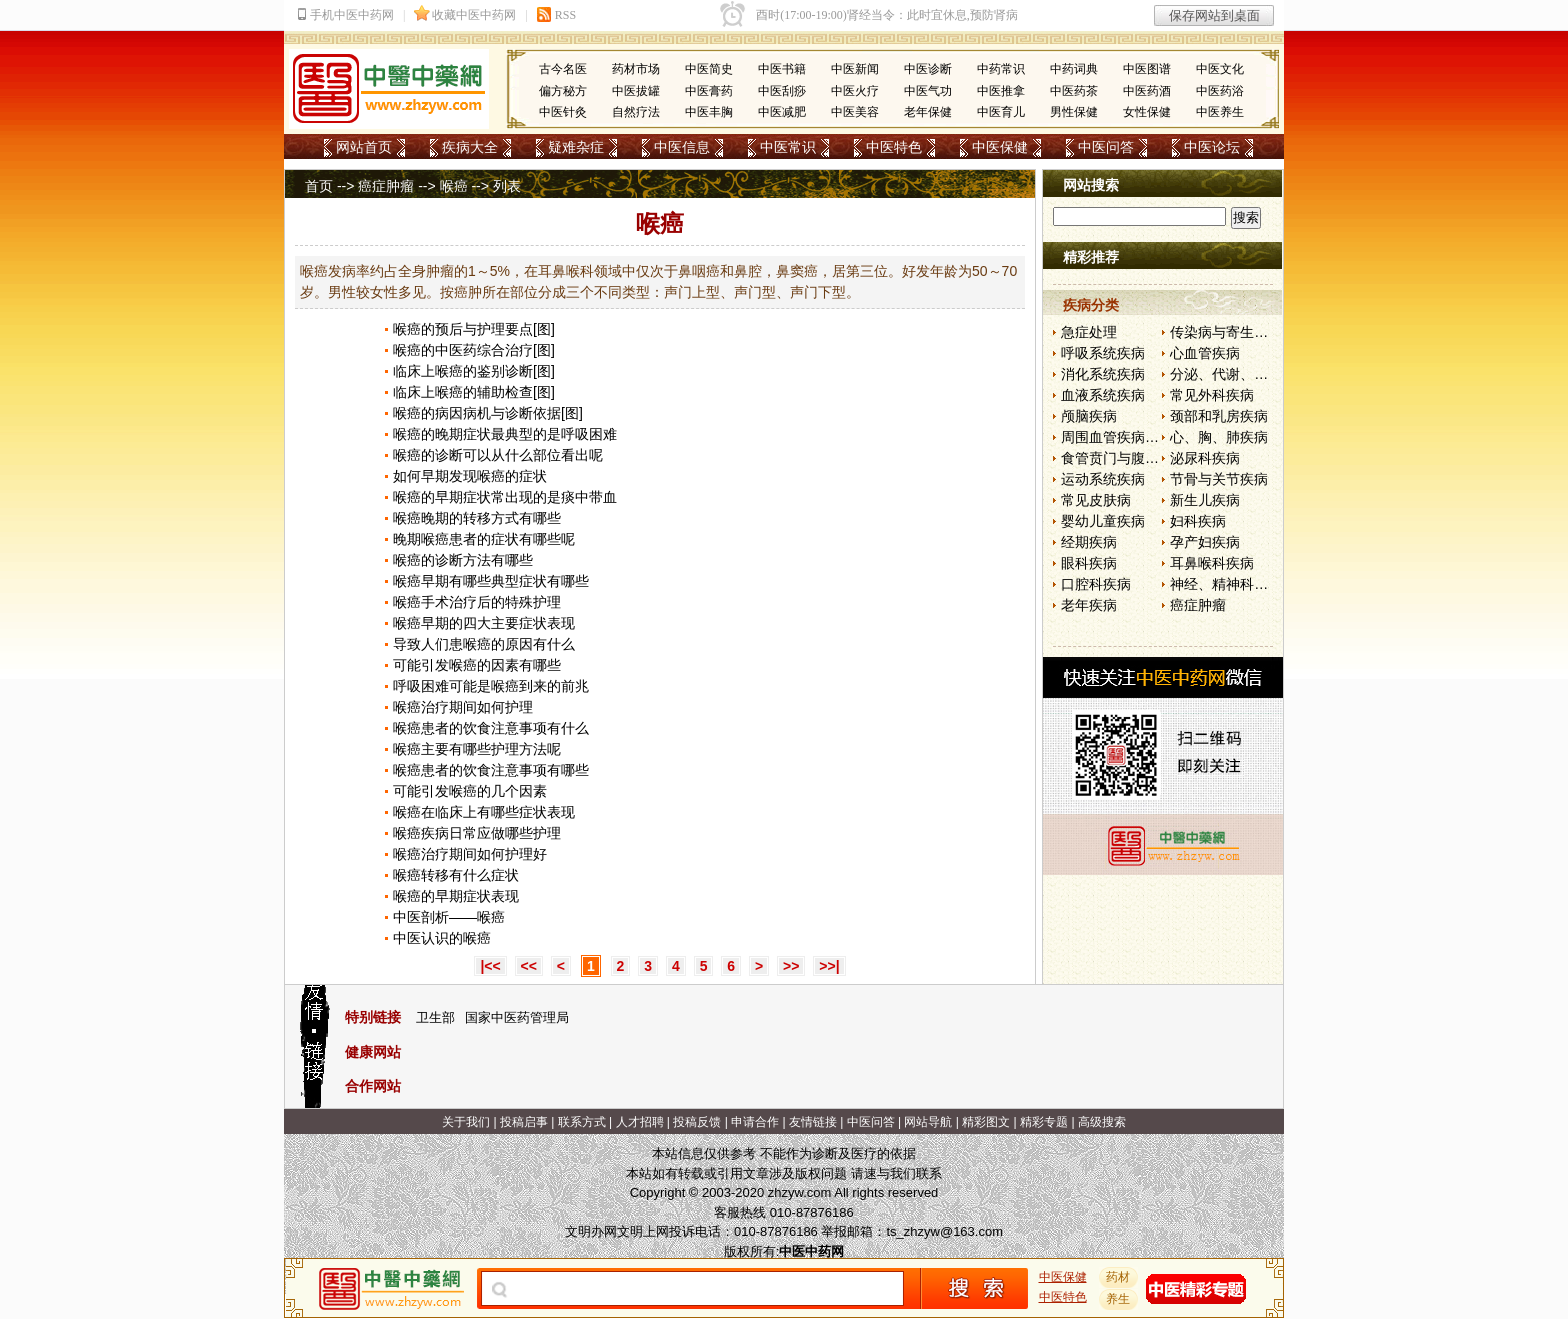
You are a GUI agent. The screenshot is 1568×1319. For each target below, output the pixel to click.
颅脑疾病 (1089, 416)
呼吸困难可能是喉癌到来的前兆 (491, 686)
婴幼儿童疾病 (1103, 521)
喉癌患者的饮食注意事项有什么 (491, 728)
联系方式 (582, 1122)
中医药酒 (1147, 91)
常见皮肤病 (1096, 500)
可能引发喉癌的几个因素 (470, 791)
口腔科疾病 (1096, 584)
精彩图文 (986, 1122)
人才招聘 (640, 1122)
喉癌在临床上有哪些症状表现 (484, 812)
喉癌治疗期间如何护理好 (470, 854)
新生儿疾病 (1205, 500)
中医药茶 (1074, 91)
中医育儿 (1001, 112)
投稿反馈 (697, 1122)
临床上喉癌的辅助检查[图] (474, 392)
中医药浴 (1220, 91)
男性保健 (1074, 112)
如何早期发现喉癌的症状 (470, 476)
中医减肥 (782, 112)
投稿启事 (524, 1122)
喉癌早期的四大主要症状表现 (484, 623)
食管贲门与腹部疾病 (1124, 458)
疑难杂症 (576, 147)
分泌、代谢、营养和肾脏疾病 (1261, 374)
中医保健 (1000, 147)
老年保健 (928, 112)
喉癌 (454, 186)
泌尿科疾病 (1205, 458)
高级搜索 (1102, 1122)
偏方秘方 (563, 91)
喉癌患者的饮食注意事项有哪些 (491, 770)
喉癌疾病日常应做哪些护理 (477, 833)
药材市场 (636, 69)
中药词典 (1074, 69)
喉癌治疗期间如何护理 (463, 707)
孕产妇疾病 (1205, 542)
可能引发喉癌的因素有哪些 (477, 665)
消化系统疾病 (1103, 374)
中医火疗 (855, 91)
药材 (1119, 1277)
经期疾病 (1089, 542)
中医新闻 (855, 69)
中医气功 (928, 91)
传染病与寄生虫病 (1226, 332)
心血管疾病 (1205, 353)
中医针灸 (563, 112)
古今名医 (563, 69)
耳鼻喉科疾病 (1212, 563)
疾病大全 (470, 147)
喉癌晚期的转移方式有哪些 (477, 518)
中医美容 (855, 112)
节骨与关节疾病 (1219, 479)
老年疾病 (1089, 605)
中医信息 (682, 147)
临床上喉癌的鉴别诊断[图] (474, 371)
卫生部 (435, 1017)
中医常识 (788, 147)
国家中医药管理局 (517, 1017)
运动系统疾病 (1103, 479)
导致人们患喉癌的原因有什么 (484, 644)
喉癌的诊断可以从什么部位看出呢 (498, 455)
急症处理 (1089, 332)
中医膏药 (709, 91)
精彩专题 (1044, 1122)
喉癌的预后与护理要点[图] (474, 329)
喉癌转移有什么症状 (456, 875)
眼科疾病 (1089, 563)
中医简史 (709, 69)
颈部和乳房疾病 (1219, 416)
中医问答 (1106, 147)
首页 (319, 186)
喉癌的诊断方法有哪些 (463, 560)
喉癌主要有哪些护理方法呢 (477, 749)
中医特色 (894, 147)
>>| (829, 966)
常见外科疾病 (1212, 395)
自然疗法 (636, 112)
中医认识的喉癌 (442, 938)
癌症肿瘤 (386, 186)
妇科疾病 (1198, 521)
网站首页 (364, 147)
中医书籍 (782, 69)
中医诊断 (928, 69)
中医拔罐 (636, 91)
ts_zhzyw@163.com (944, 1231)
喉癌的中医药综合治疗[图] (474, 350)
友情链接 (813, 1122)
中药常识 (1001, 69)
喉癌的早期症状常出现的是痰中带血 (505, 497)
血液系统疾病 (1103, 395)
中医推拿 (1001, 91)
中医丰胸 (709, 112)
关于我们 (466, 1122)
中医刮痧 (782, 91)
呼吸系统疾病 (1103, 353)
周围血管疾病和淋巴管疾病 (1145, 437)
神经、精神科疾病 (1226, 584)
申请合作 (755, 1122)
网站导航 (928, 1122)
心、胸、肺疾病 (1219, 437)
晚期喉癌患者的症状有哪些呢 (484, 539)
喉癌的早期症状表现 (456, 896)
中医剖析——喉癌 (449, 917)
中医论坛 (1212, 147)
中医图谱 (1147, 69)
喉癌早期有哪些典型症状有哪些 (491, 581)
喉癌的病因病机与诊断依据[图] (488, 413)
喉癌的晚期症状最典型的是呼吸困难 (505, 434)
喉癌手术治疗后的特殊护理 (477, 602)
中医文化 (1220, 69)
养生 (1119, 1299)
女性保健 (1147, 112)
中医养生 (1220, 112)
